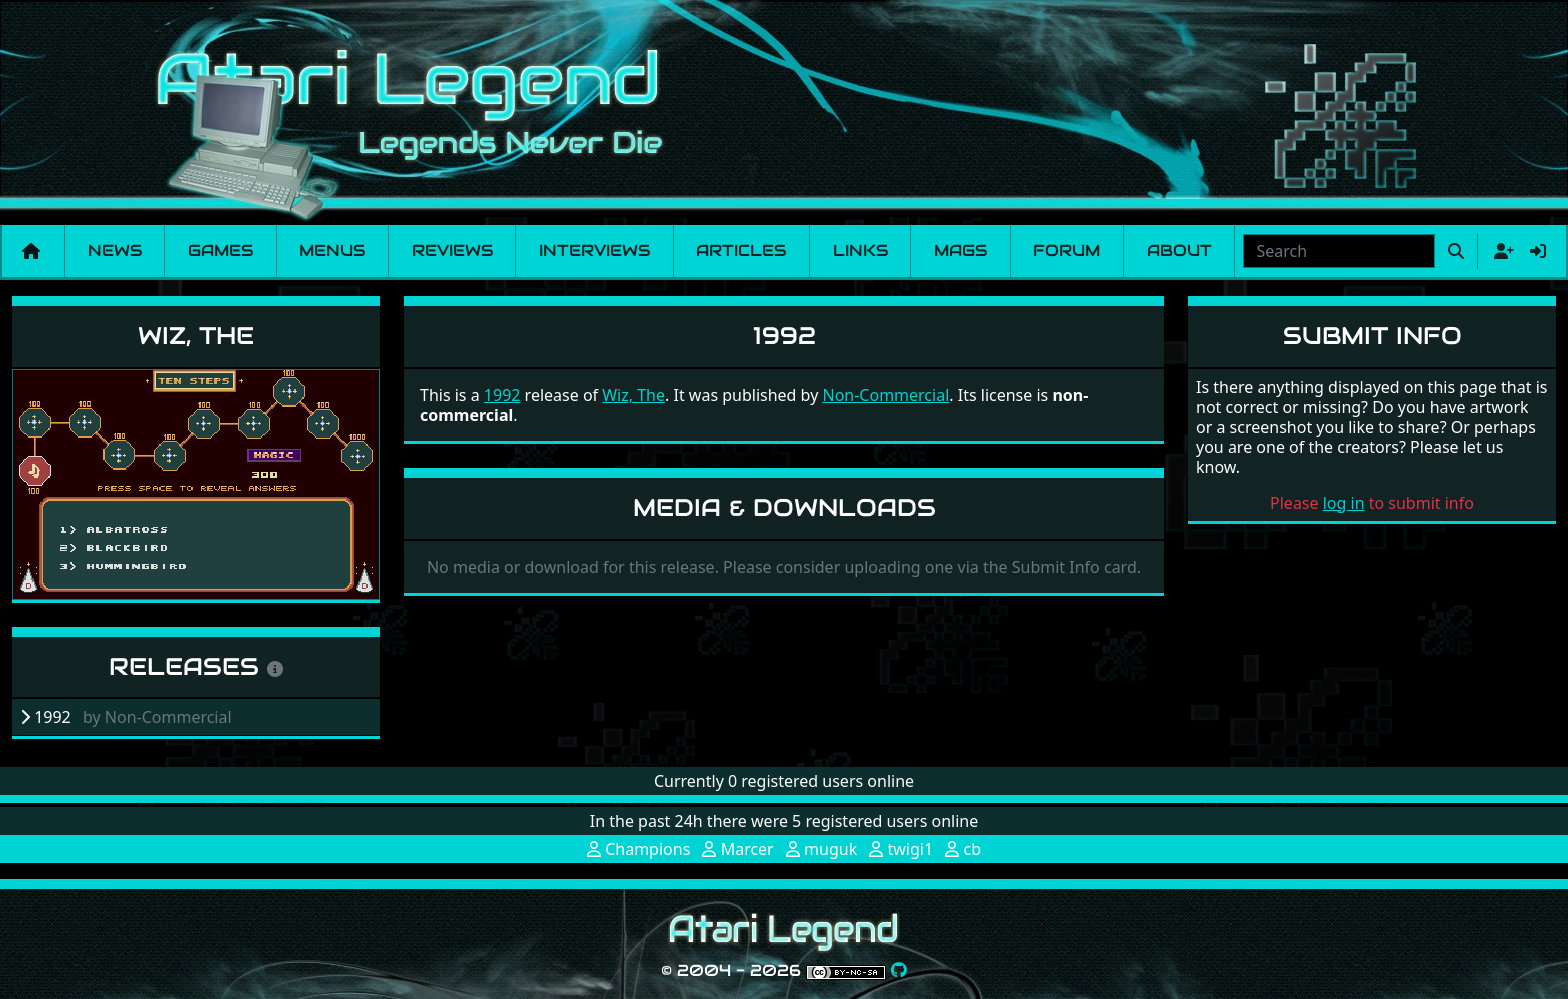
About (1179, 250)
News (115, 250)
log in (1344, 503)
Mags (960, 250)
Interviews (594, 250)
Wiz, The (196, 335)
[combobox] (1339, 251)
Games (220, 250)
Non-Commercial (885, 395)
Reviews (452, 250)
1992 (502, 395)
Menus (332, 250)
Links (860, 250)
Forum (1066, 250)
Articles (741, 250)
